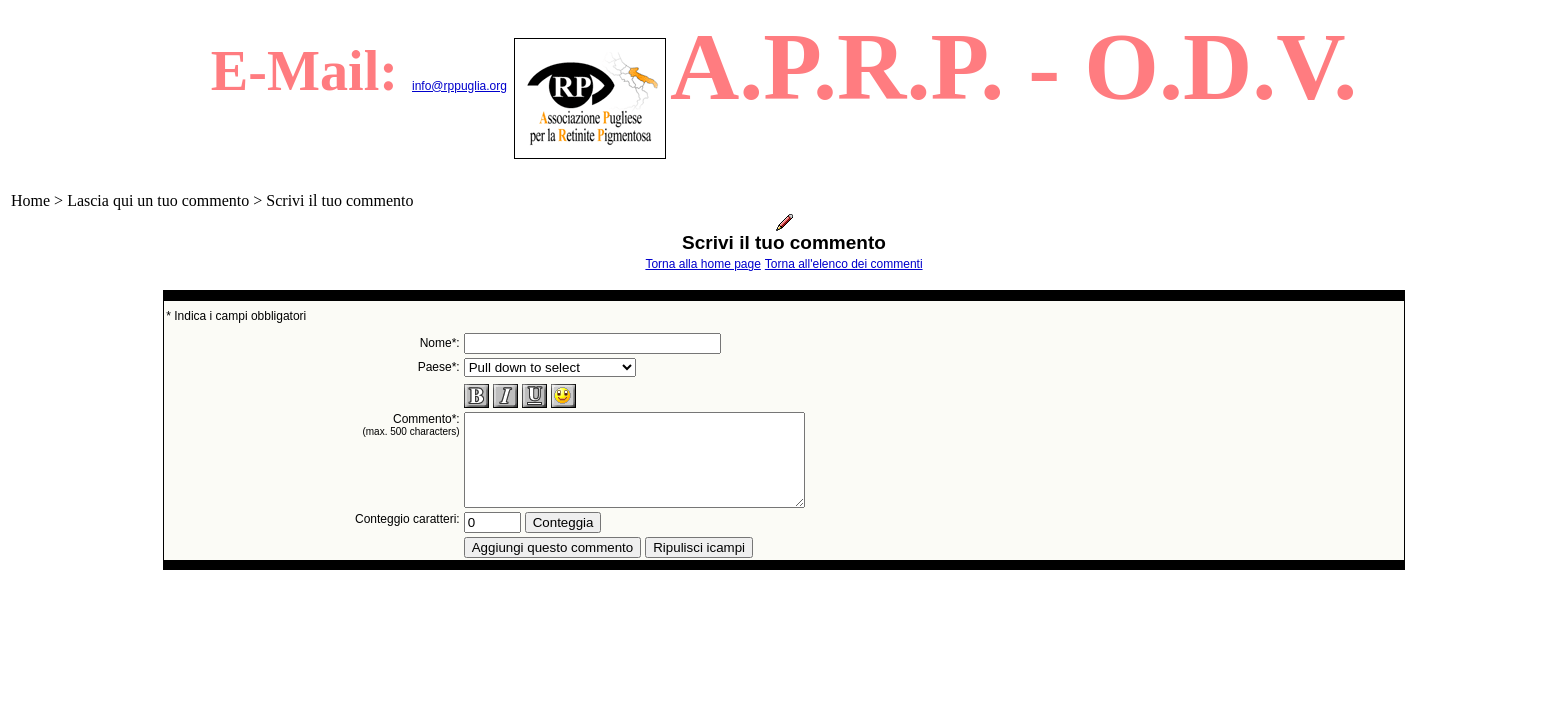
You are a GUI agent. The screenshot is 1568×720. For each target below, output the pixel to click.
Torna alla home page (702, 264)
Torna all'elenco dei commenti (844, 264)
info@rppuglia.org (459, 86)
